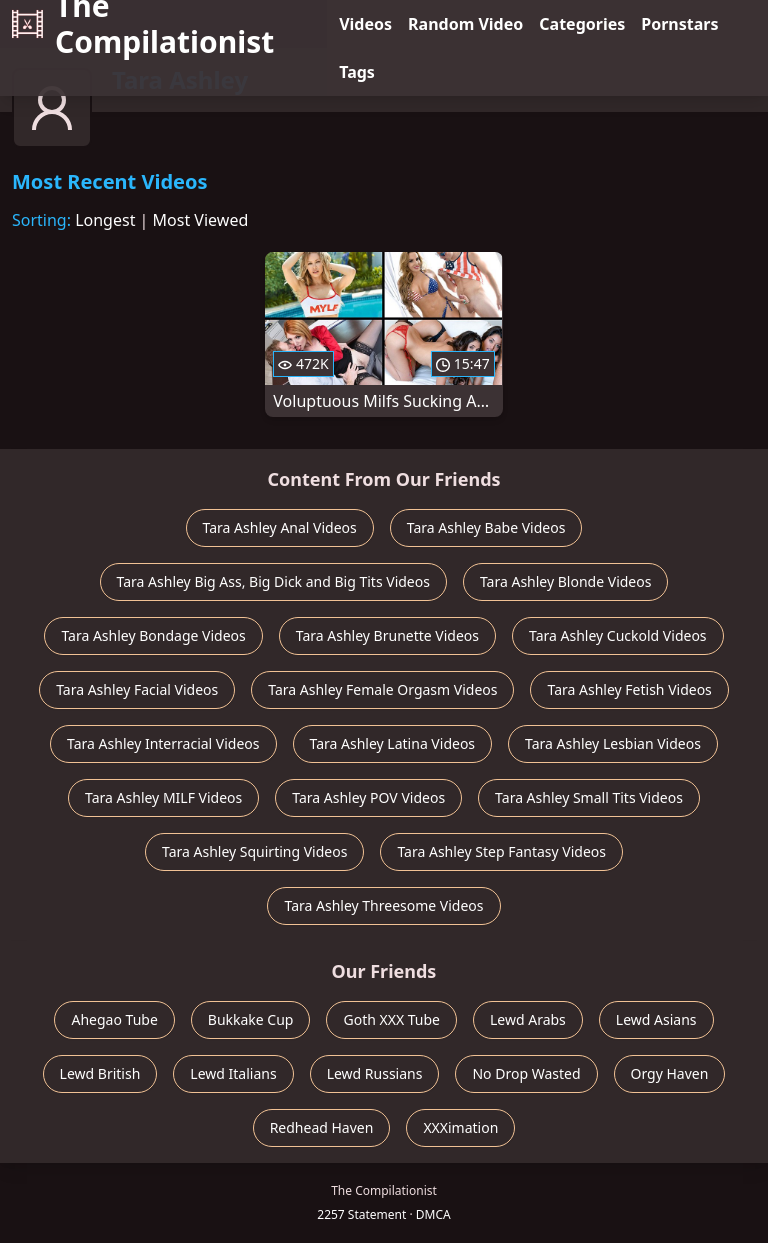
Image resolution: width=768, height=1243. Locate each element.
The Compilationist (143, 24)
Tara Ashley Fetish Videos (629, 689)
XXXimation (460, 1127)
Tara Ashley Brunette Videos (387, 635)
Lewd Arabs (528, 1019)
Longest (105, 220)
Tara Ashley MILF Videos (163, 797)
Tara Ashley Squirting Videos (254, 851)
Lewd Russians (375, 1073)
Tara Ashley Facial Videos (137, 689)
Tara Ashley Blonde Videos (566, 581)
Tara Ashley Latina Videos (393, 743)
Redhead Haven (322, 1127)
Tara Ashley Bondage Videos (153, 635)
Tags (357, 72)
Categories (582, 24)
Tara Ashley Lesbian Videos (613, 743)
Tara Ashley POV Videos (368, 797)
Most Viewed (201, 220)
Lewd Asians (656, 1019)
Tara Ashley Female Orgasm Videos (382, 689)
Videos (365, 24)
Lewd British (100, 1073)
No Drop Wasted (526, 1073)
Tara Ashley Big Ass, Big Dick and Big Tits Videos (273, 581)
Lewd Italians (233, 1073)
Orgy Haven (670, 1073)
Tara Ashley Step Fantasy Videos (501, 851)
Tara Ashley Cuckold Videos (618, 635)
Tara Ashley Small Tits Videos (589, 797)
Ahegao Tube (114, 1019)
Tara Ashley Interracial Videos (163, 743)
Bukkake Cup (251, 1019)
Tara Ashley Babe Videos (486, 527)
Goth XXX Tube (391, 1019)
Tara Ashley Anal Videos (280, 527)
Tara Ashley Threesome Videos (383, 905)
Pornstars (679, 24)
